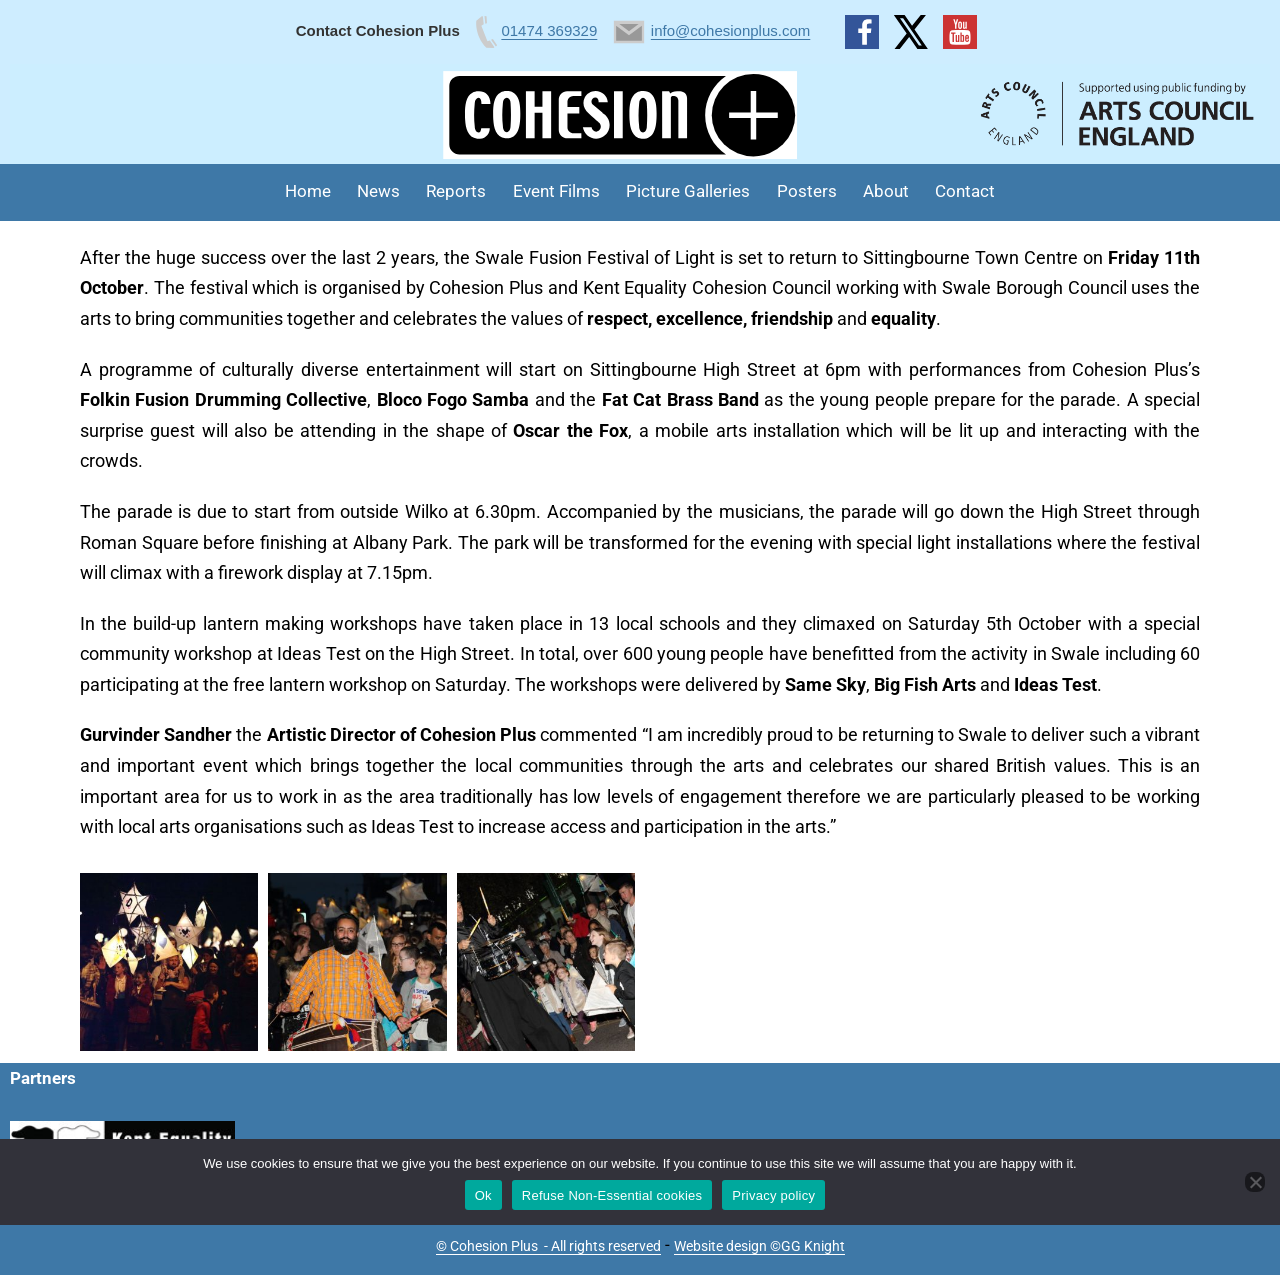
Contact (965, 191)
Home (308, 191)
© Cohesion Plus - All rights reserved (548, 1246)
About (886, 191)
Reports (456, 191)
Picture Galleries (688, 191)
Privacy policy (773, 1195)
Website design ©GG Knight (759, 1246)
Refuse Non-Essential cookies (612, 1195)
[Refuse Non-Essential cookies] (1255, 1182)
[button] (169, 962)
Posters (807, 191)
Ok (483, 1195)
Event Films (556, 191)
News (378, 191)
